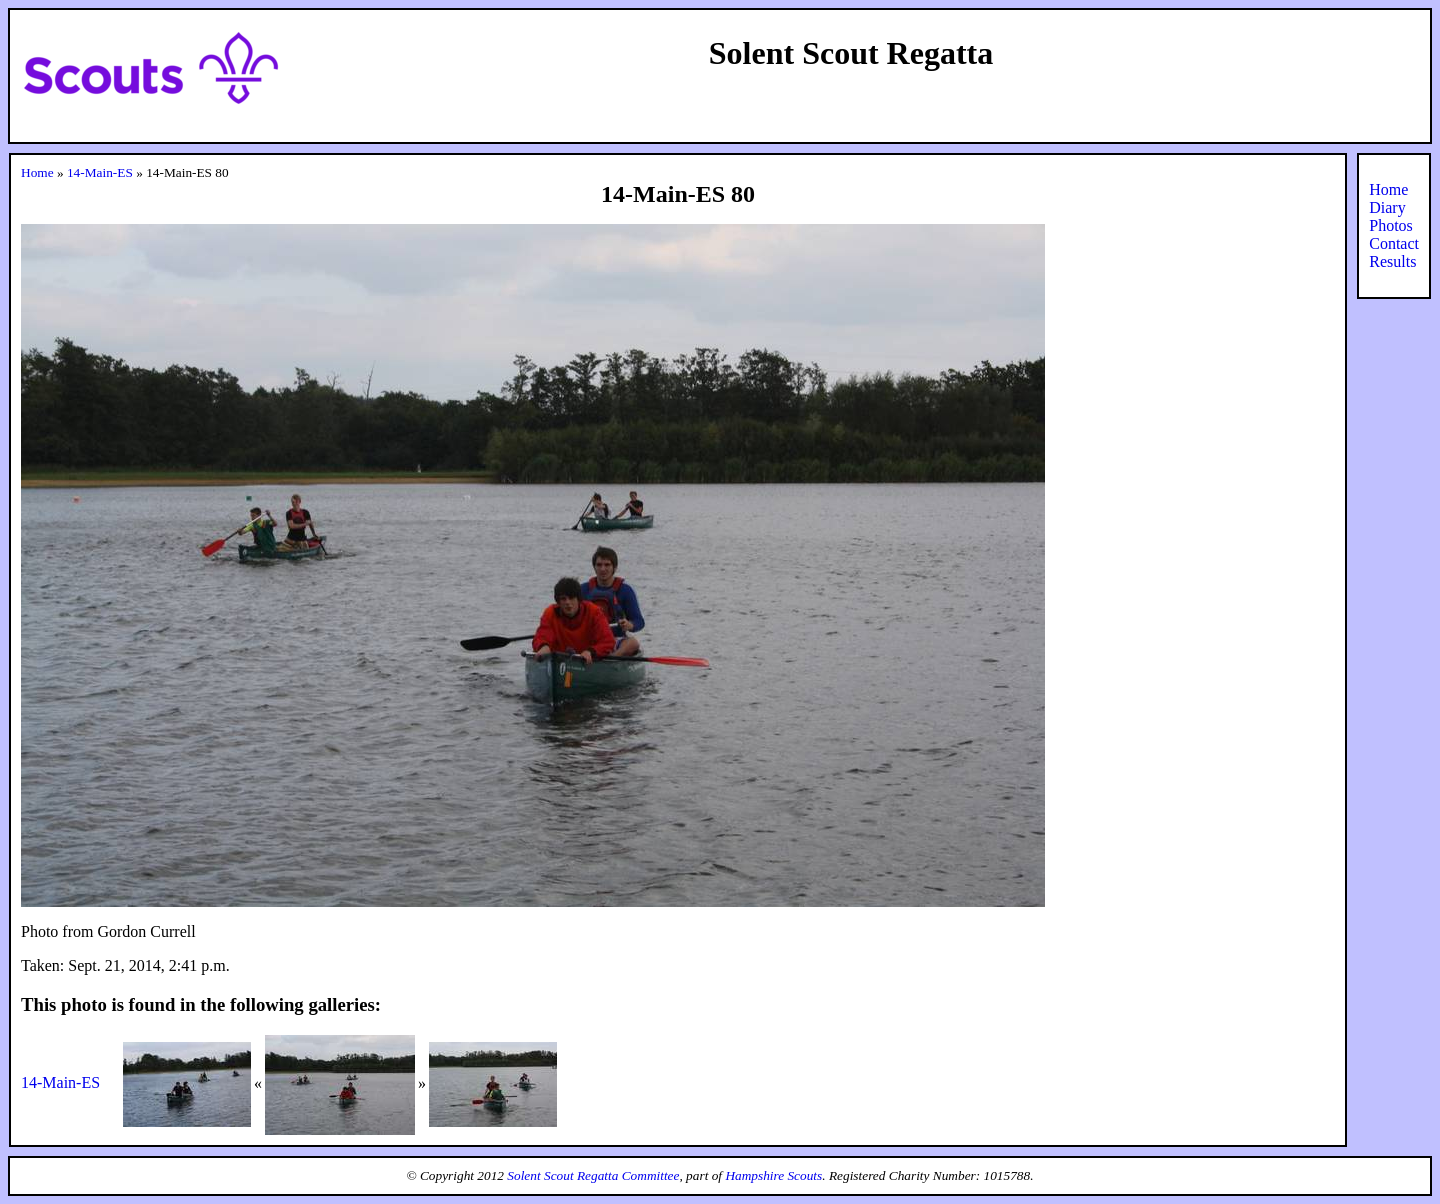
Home (37, 172)
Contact (1394, 243)
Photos (1391, 225)
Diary (1387, 207)
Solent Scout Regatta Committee (593, 1175)
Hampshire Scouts (773, 1175)
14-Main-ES (100, 172)
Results (1392, 261)
